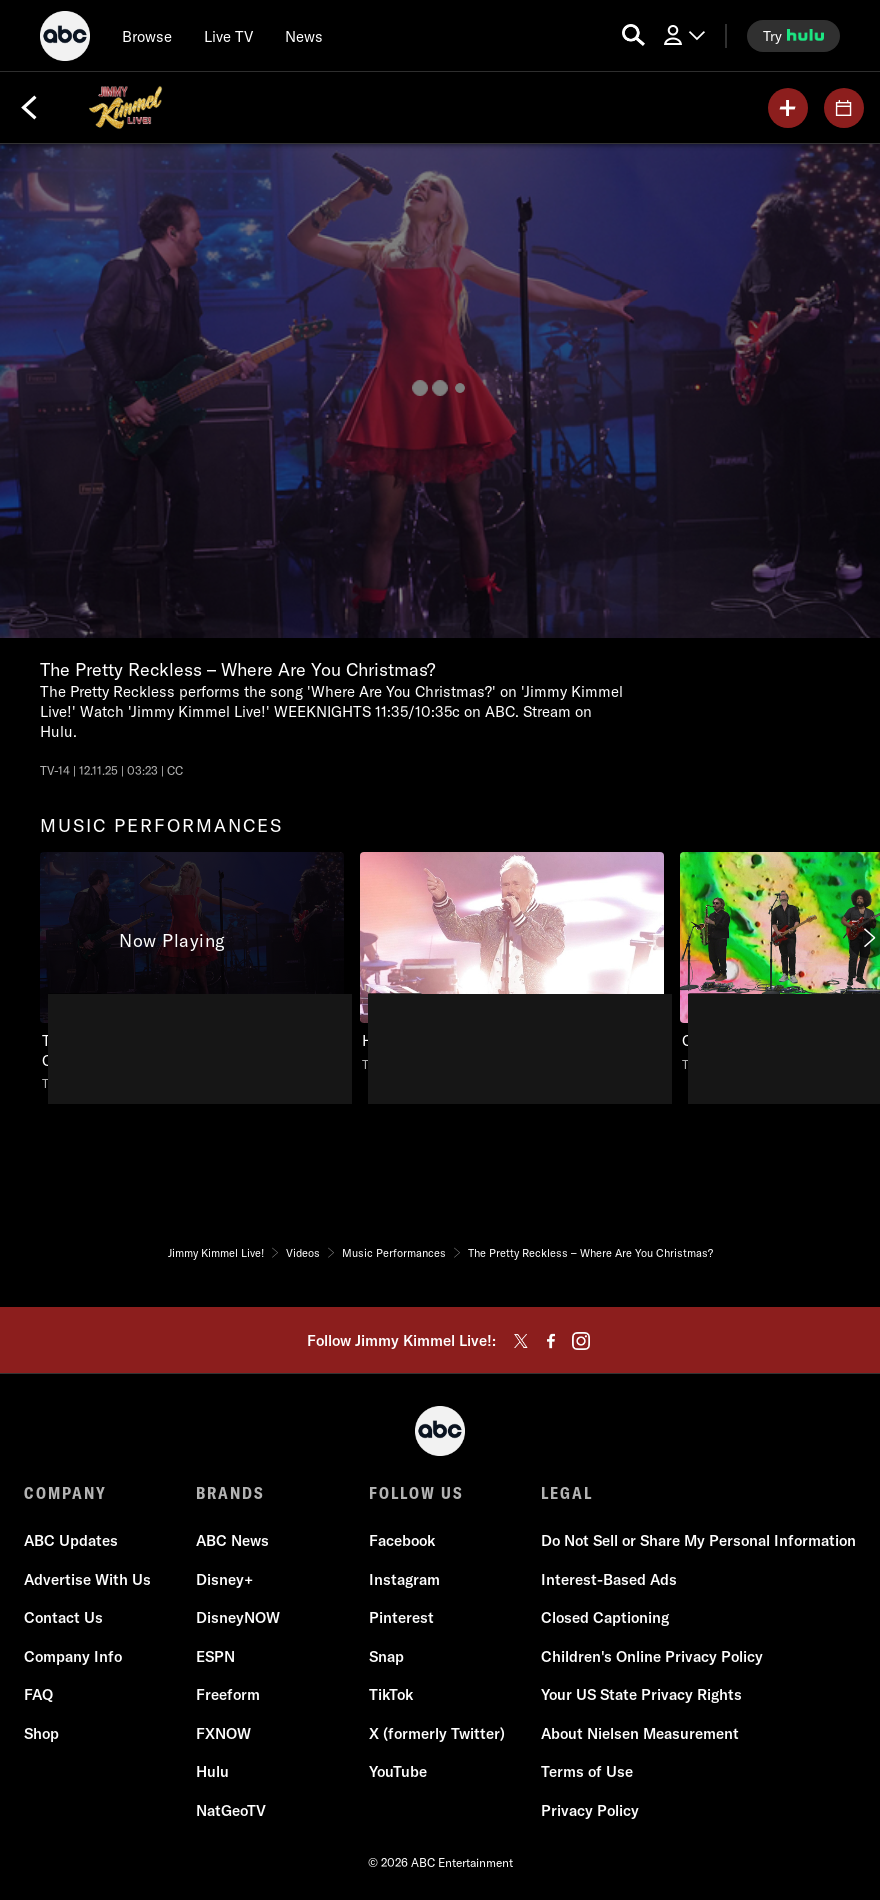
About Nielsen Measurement (640, 1733)
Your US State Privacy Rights (641, 1694)
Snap (386, 1656)
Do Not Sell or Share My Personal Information (698, 1540)
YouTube (398, 1771)
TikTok (391, 1694)
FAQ (38, 1694)
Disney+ (224, 1579)
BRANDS (230, 1493)
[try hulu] (793, 36)
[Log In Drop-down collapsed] (683, 35)
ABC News (232, 1540)
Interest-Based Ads (609, 1579)
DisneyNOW (238, 1617)
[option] (192, 978)
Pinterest (401, 1617)
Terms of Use (587, 1771)
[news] (304, 36)
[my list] (788, 108)
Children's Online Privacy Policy (652, 1656)
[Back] (29, 108)
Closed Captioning (605, 1617)
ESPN (215, 1656)
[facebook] (551, 1341)
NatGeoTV (231, 1810)
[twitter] (521, 1341)
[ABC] (65, 39)
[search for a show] (633, 35)
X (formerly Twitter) (437, 1733)
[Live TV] (228, 36)
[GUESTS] (844, 108)
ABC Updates (71, 1540)
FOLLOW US (416, 1493)
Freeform (228, 1694)
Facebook (402, 1540)
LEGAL (567, 1493)
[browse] (147, 36)
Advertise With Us (87, 1579)
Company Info (73, 1656)
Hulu (212, 1771)
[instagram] (581, 1341)
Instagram (404, 1579)
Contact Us (63, 1617)
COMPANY (65, 1493)
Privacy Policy (590, 1810)
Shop (41, 1733)
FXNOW (223, 1733)
